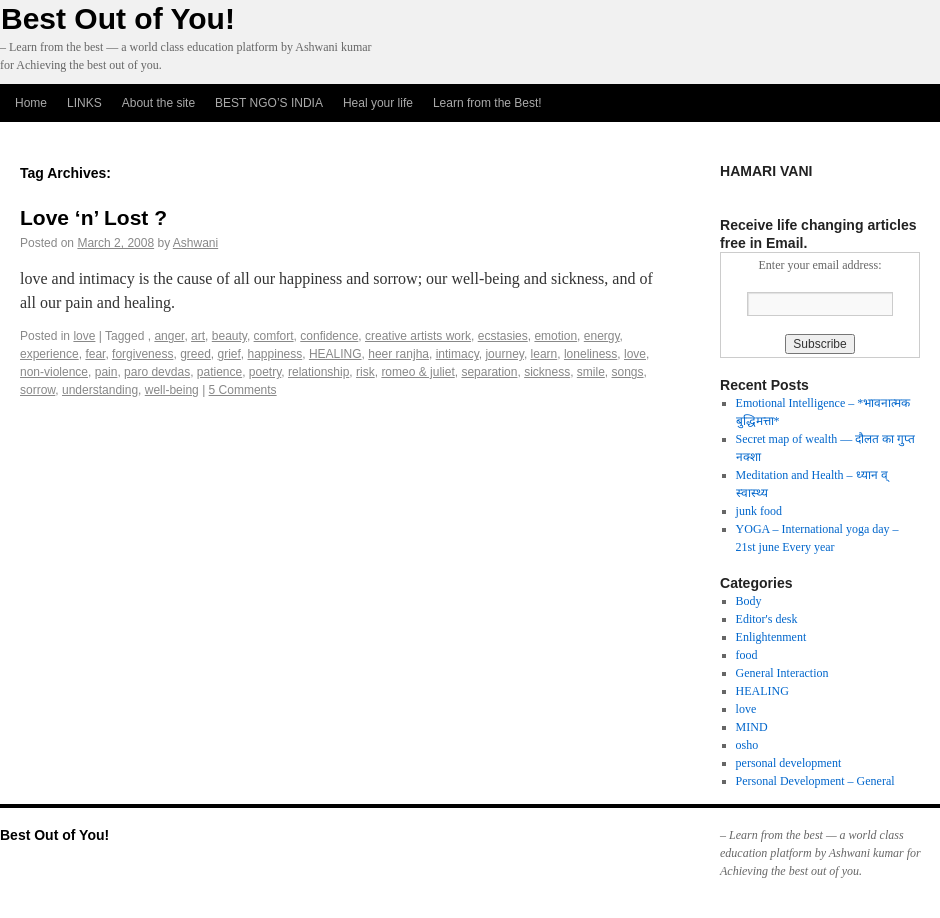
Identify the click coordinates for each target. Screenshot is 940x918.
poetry (265, 372)
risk (365, 372)
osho (747, 745)
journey (504, 354)
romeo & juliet (417, 372)
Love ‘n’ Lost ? (93, 217)
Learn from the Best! (487, 103)
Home (31, 103)
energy (602, 336)
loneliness (590, 354)
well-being (172, 390)
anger (169, 336)
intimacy (457, 354)
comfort (274, 336)
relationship (318, 372)
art (198, 336)
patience (219, 372)
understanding (100, 390)
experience (49, 354)
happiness (275, 354)
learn (544, 354)
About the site (158, 103)
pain (106, 372)
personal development (789, 763)
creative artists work (418, 336)
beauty (229, 336)
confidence (329, 336)
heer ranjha (398, 354)
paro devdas (157, 372)
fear (95, 354)
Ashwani (195, 243)
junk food (759, 511)
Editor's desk (767, 619)
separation (489, 372)
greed (195, 354)
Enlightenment (771, 637)
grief (229, 354)
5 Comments (243, 390)
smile (591, 372)
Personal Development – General (815, 781)
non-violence (54, 372)
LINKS (84, 103)
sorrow (37, 390)
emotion (555, 336)
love (84, 336)
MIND (752, 727)
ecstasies (503, 336)
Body (749, 601)
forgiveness (142, 354)
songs (628, 372)
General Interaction (782, 673)
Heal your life (378, 103)
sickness (547, 372)
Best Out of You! (118, 18)
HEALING (335, 354)
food (747, 655)
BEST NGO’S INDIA (269, 103)
